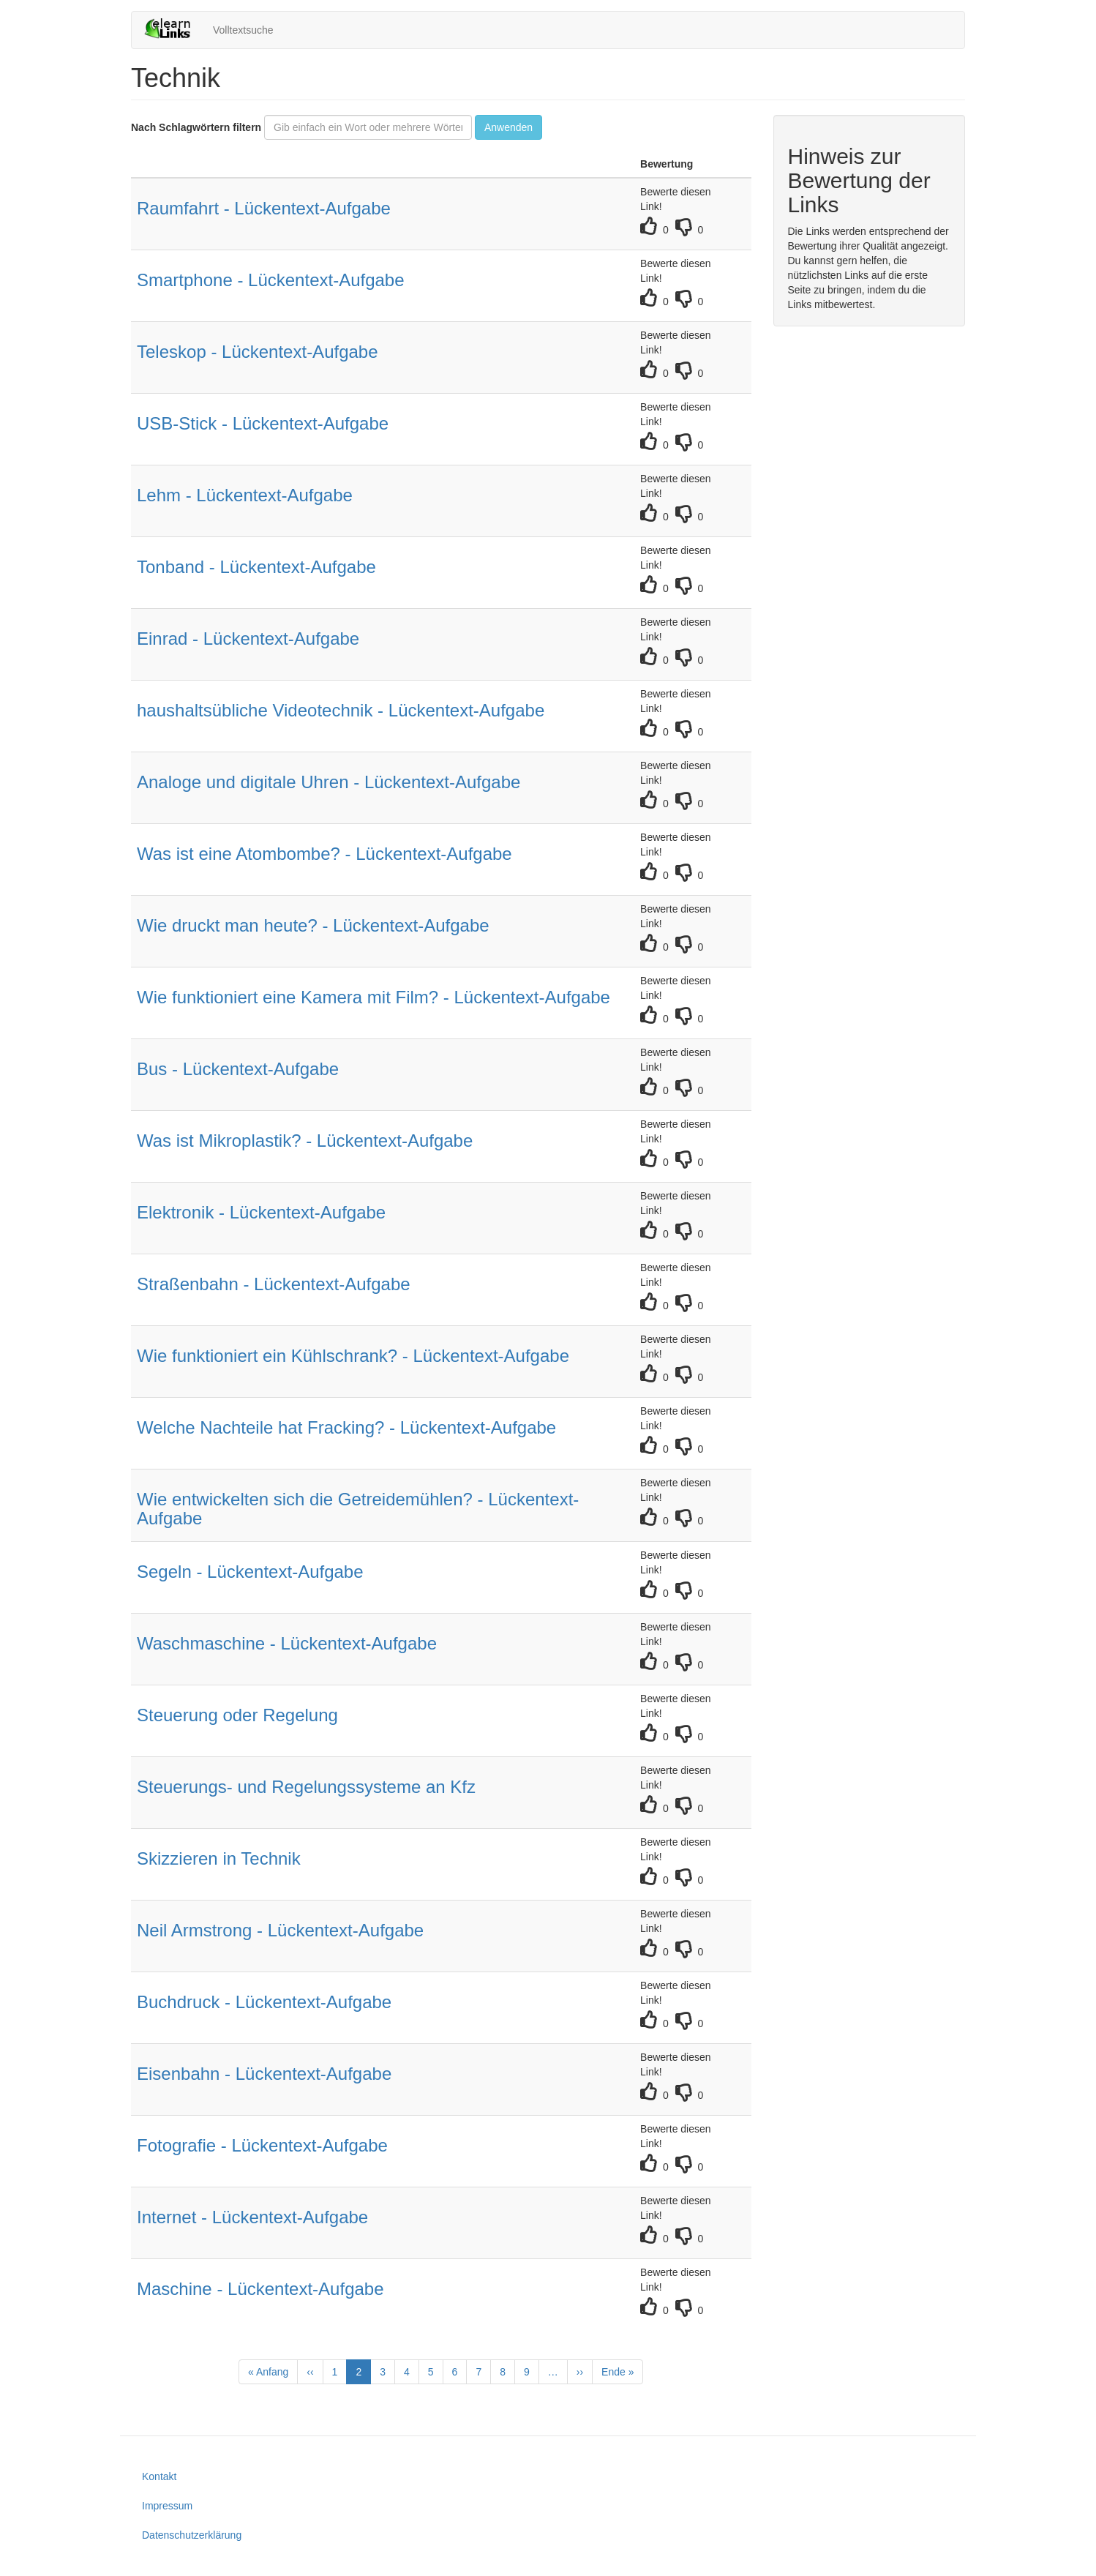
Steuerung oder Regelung (237, 1715)
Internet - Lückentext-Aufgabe (252, 2217)
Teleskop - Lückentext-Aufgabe (257, 352)
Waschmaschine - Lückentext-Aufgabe (287, 1643)
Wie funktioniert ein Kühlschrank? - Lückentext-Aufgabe (353, 1356)
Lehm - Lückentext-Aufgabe (245, 495)
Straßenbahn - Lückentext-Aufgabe (273, 1284)
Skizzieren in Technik (219, 1858)
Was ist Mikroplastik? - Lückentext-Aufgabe (305, 1140)
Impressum (167, 2506)
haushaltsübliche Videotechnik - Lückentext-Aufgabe (340, 710)
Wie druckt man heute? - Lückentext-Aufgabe (313, 925)
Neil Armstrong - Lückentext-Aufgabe (280, 1930)
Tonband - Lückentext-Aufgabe (256, 567)
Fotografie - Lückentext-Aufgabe (262, 2145)
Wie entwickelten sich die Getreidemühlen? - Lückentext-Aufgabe (358, 1508)
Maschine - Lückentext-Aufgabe (260, 2289)
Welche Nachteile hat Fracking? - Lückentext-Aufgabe (346, 1427)
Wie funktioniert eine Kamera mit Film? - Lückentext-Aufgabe (373, 997)
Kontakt (159, 2476)
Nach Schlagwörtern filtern (196, 127)
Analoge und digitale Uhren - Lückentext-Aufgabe (328, 782)
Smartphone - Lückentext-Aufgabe (271, 280)
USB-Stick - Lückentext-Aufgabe (263, 423)
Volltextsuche (243, 30)
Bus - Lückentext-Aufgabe (238, 1069)
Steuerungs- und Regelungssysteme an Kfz (306, 1787)
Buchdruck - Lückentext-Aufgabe (264, 2002)
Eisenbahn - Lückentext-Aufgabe (264, 2073)
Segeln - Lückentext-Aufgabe (250, 1571)
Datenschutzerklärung (191, 2535)
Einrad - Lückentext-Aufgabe (248, 638)
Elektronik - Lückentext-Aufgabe (261, 1212)
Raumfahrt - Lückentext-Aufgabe (264, 208)
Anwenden (508, 127)
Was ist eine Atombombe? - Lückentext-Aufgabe (324, 854)
